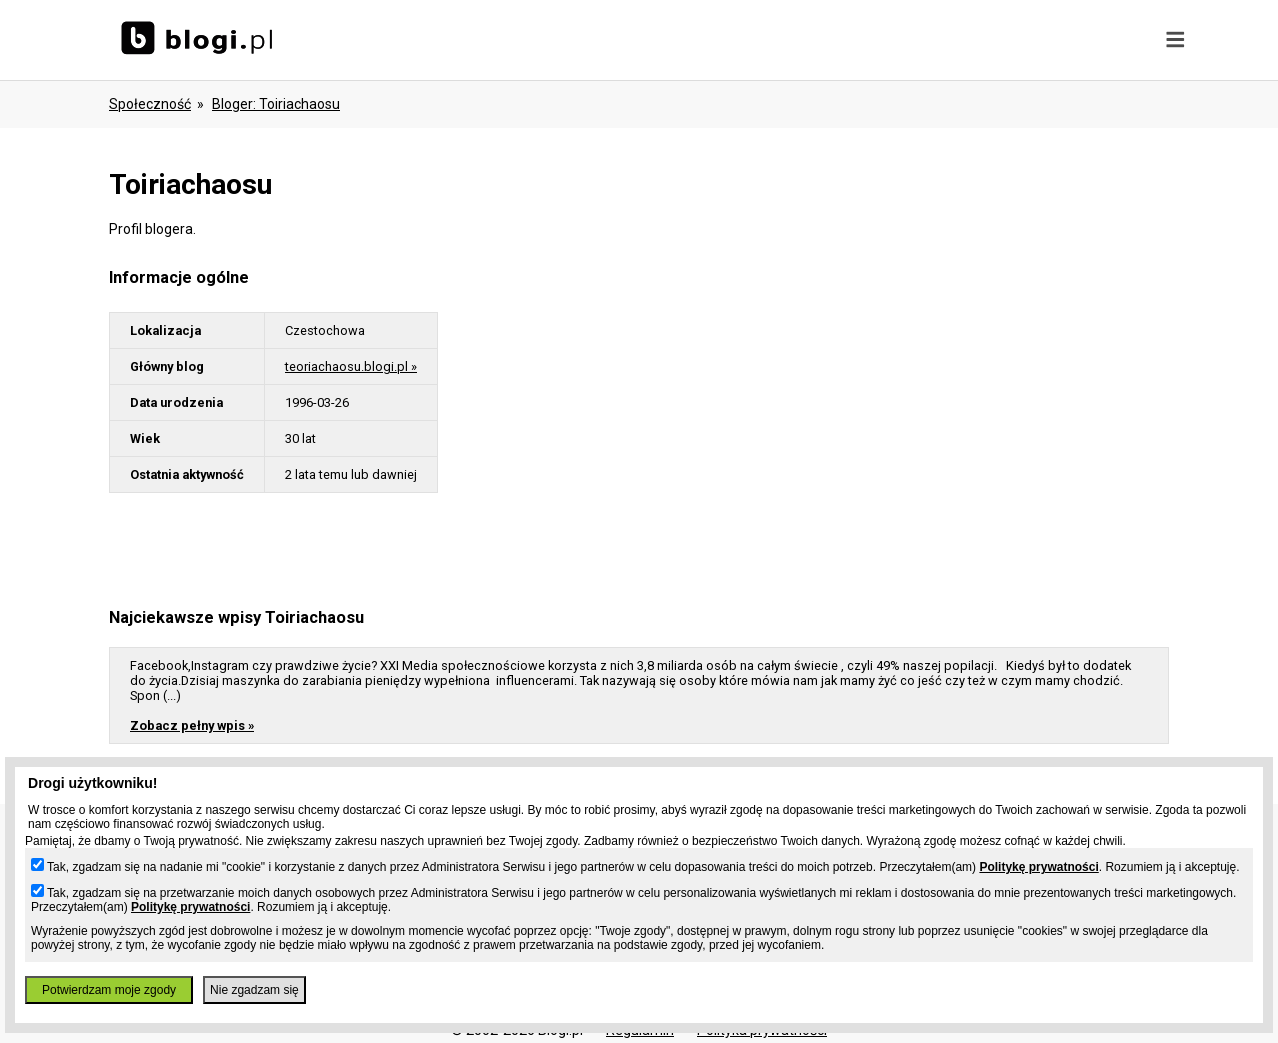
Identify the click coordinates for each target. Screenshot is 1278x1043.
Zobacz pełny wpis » (192, 725)
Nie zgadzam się (254, 990)
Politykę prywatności (1038, 867)
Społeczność (150, 104)
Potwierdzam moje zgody (109, 990)
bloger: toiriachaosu (276, 104)
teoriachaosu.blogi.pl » (351, 366)
